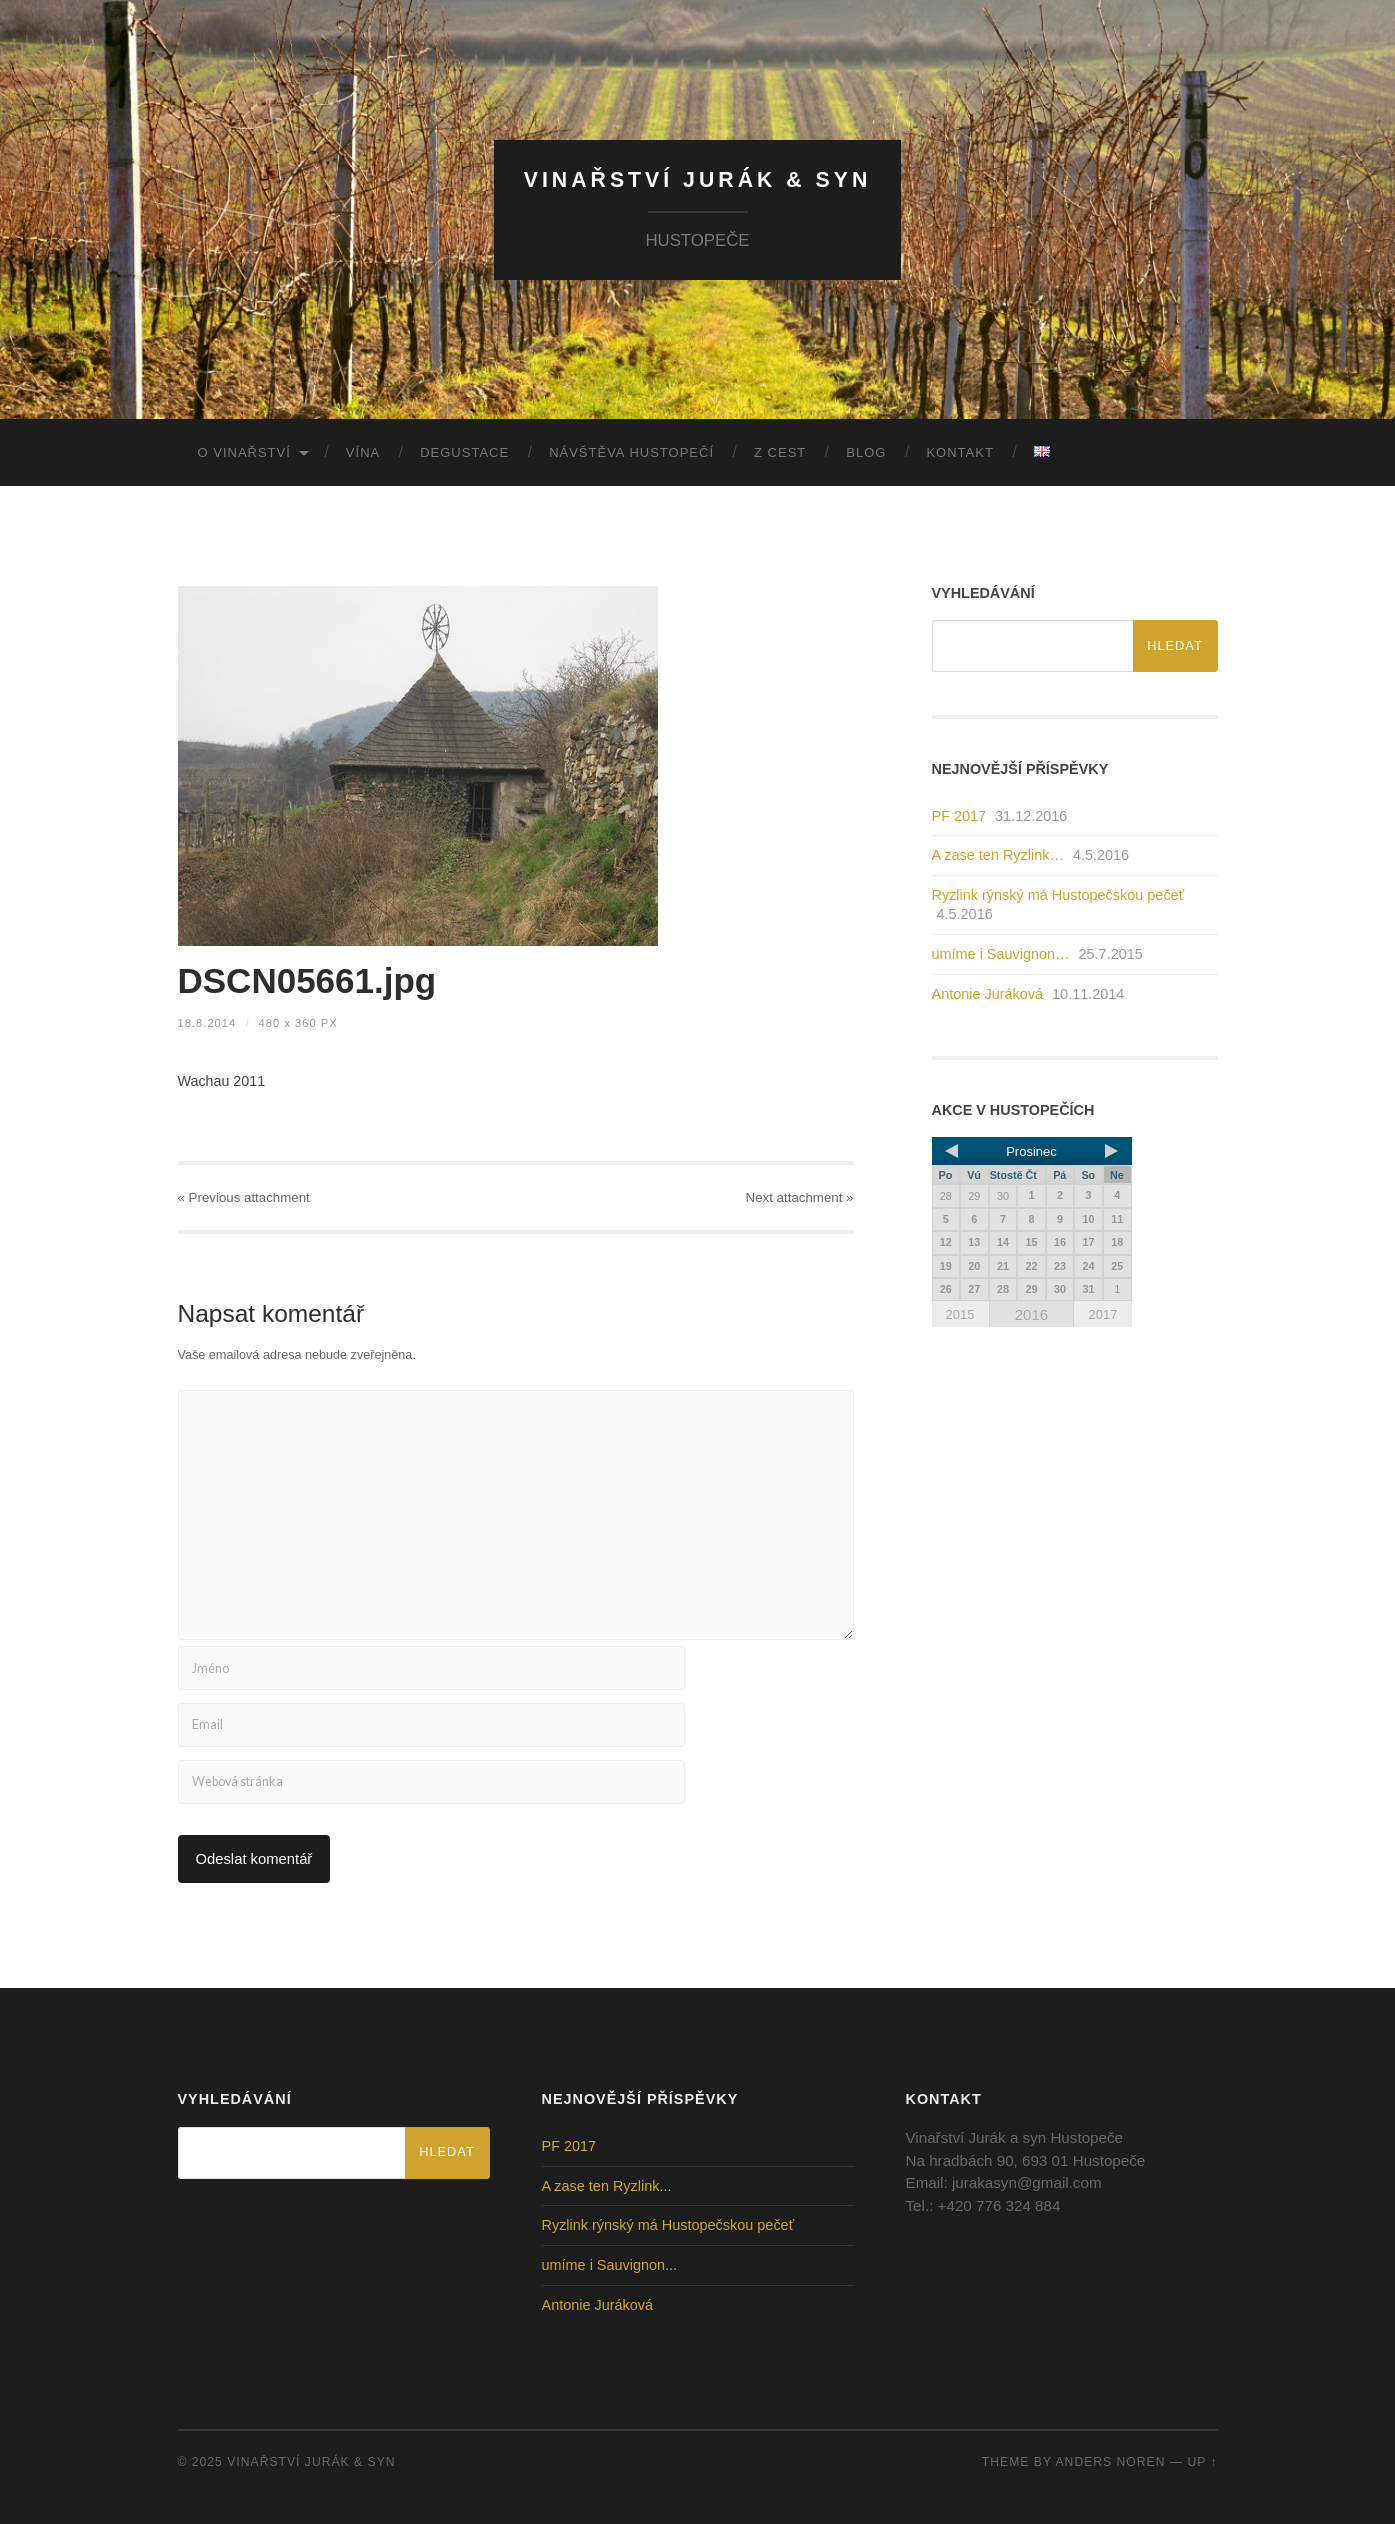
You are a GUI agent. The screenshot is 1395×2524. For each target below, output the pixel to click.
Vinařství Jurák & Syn (698, 180)
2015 (960, 1314)
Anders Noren (1111, 2462)
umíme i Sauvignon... (610, 2265)
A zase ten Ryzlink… (998, 855)
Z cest (780, 452)
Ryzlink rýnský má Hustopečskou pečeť (1058, 895)
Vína (363, 452)
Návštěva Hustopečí (631, 452)
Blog (866, 452)
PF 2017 (959, 816)
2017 (1102, 1314)
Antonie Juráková (988, 994)
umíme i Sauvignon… (1001, 954)
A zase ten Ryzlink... (607, 2186)
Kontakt (959, 452)
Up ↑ (1202, 2462)
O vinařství (244, 452)
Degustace (464, 452)
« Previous (244, 1197)
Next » (800, 1197)
